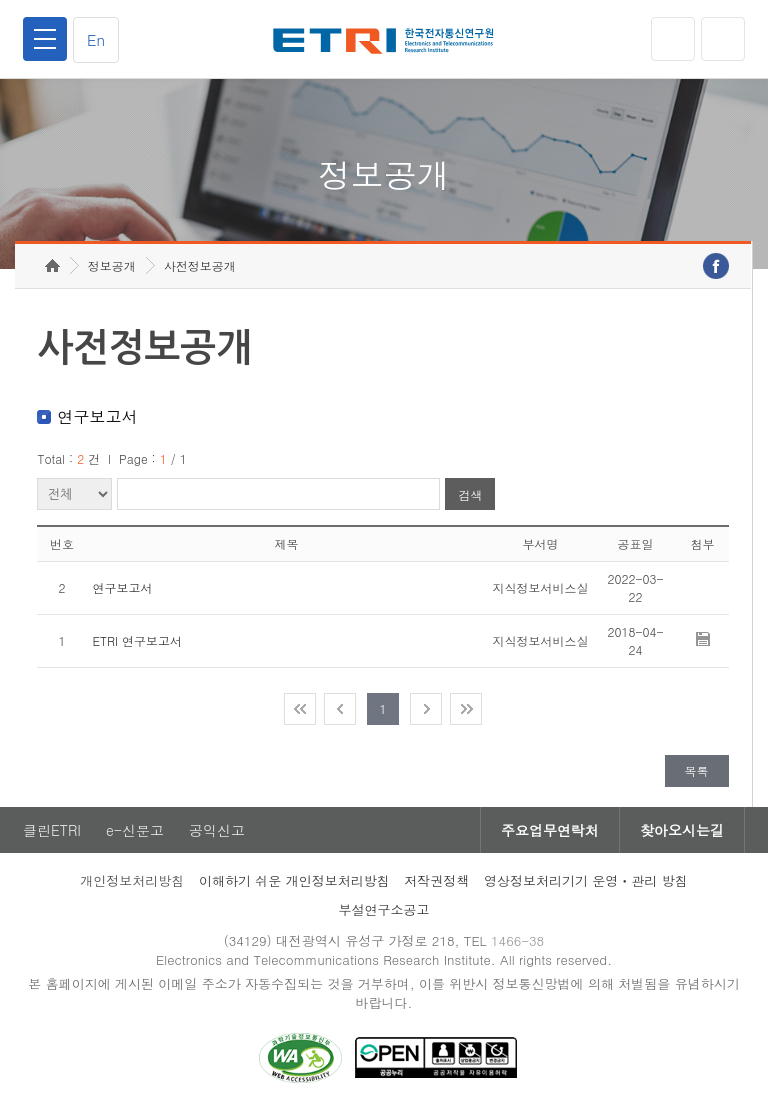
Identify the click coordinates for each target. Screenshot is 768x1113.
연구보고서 (122, 587)
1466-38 (517, 940)
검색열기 (723, 39)
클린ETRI (52, 830)
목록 (697, 770)
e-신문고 (135, 830)
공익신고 (217, 830)
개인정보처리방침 (132, 880)
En (96, 39)
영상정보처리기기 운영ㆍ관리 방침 (586, 880)
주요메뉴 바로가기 (0, 0)
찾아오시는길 (682, 830)
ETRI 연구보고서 (137, 640)
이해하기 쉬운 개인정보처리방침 (294, 880)
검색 (470, 494)
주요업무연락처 (550, 830)
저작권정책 (436, 880)
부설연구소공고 (384, 909)
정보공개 (112, 265)
